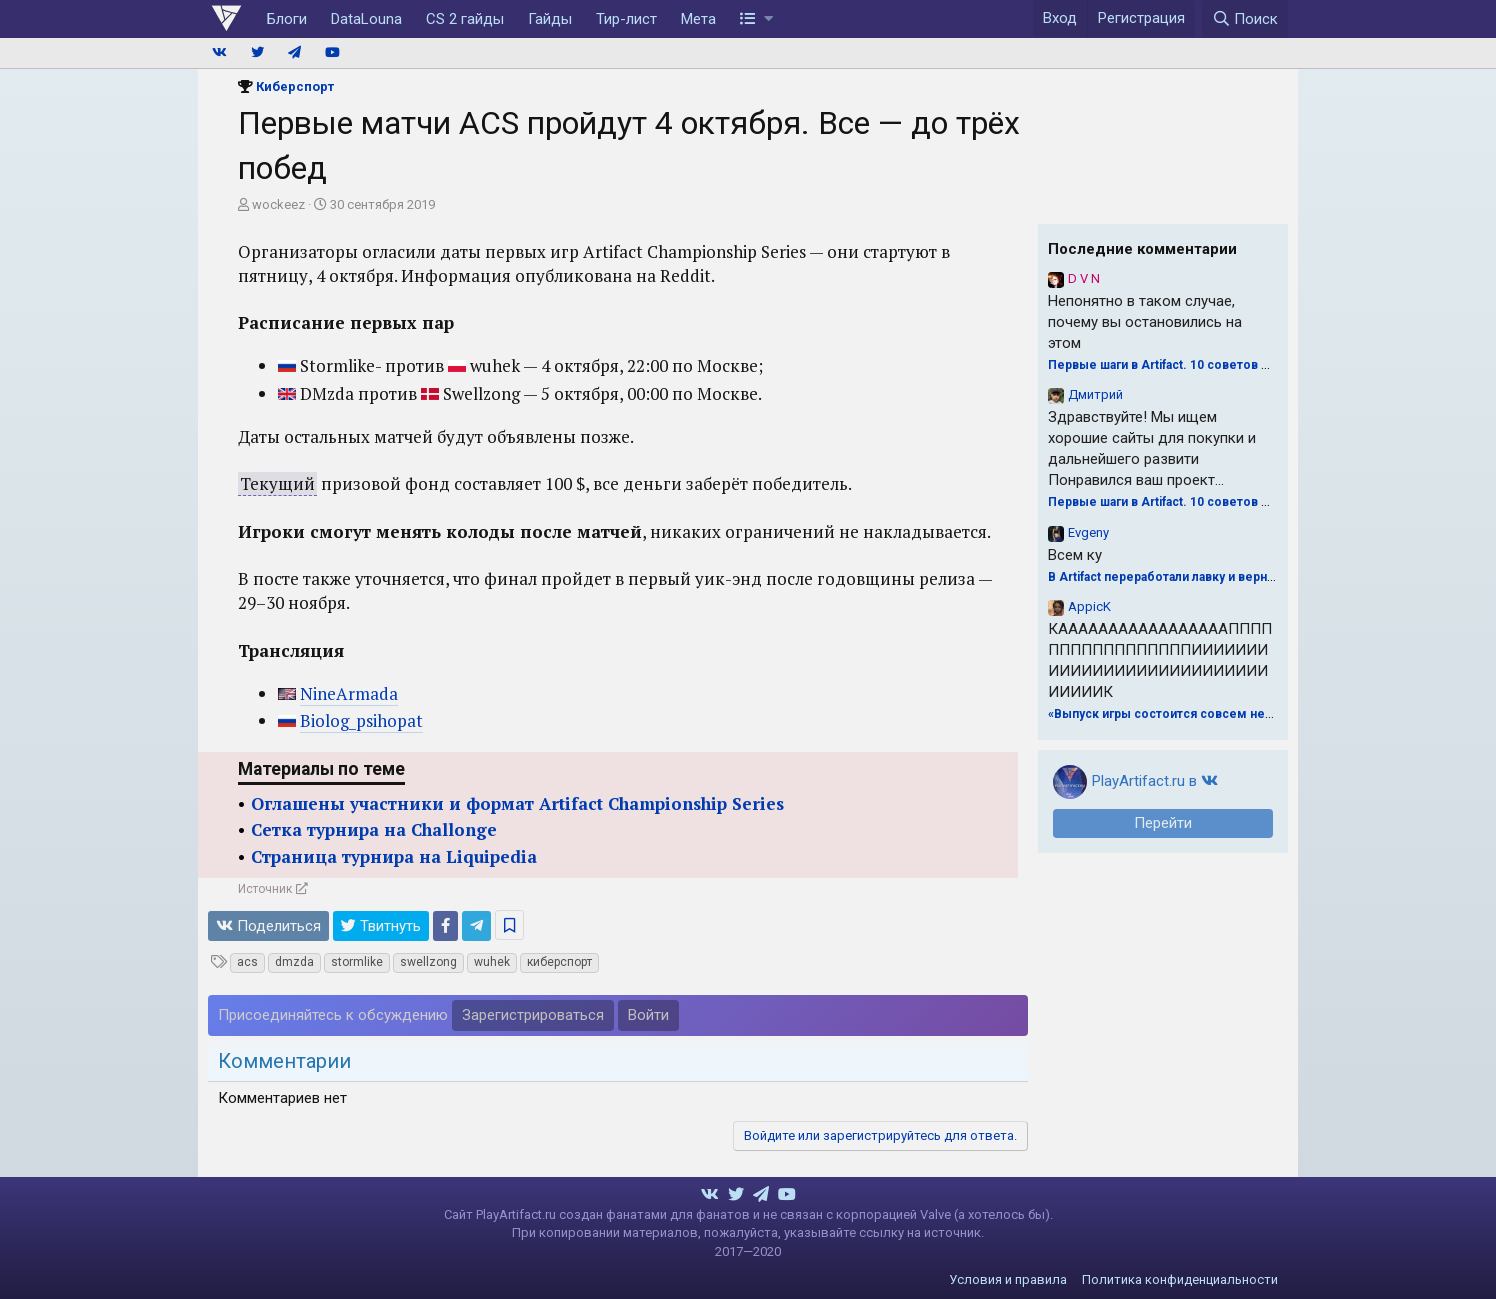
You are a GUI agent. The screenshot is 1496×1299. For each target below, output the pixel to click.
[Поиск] (1245, 19)
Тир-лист (626, 19)
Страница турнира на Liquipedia (394, 856)
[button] (756, 19)
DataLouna (366, 19)
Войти (648, 1015)
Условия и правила (1008, 1279)
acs (247, 962)
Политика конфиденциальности (1180, 1279)
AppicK (1089, 606)
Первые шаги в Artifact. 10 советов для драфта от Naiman (1220, 365)
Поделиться (268, 926)
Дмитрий (1095, 394)
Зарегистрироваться (533, 1015)
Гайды (550, 19)
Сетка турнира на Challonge (374, 829)
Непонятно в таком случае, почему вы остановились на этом (1145, 322)
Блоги (287, 19)
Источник (265, 889)
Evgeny (1088, 532)
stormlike (357, 962)
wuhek (492, 962)
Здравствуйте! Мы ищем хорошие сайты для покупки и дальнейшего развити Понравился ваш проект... (1152, 448)
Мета (698, 19)
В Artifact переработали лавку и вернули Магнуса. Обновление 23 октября (1269, 577)
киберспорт (559, 962)
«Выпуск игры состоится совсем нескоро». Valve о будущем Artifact (1256, 714)
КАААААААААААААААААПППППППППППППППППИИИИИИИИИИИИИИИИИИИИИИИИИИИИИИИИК (1160, 660)
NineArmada (349, 693)
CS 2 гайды (465, 19)
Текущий (277, 483)
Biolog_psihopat (361, 720)
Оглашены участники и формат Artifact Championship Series (517, 803)
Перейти (1163, 823)
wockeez (278, 204)
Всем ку (1075, 555)
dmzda (294, 962)
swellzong (428, 962)
